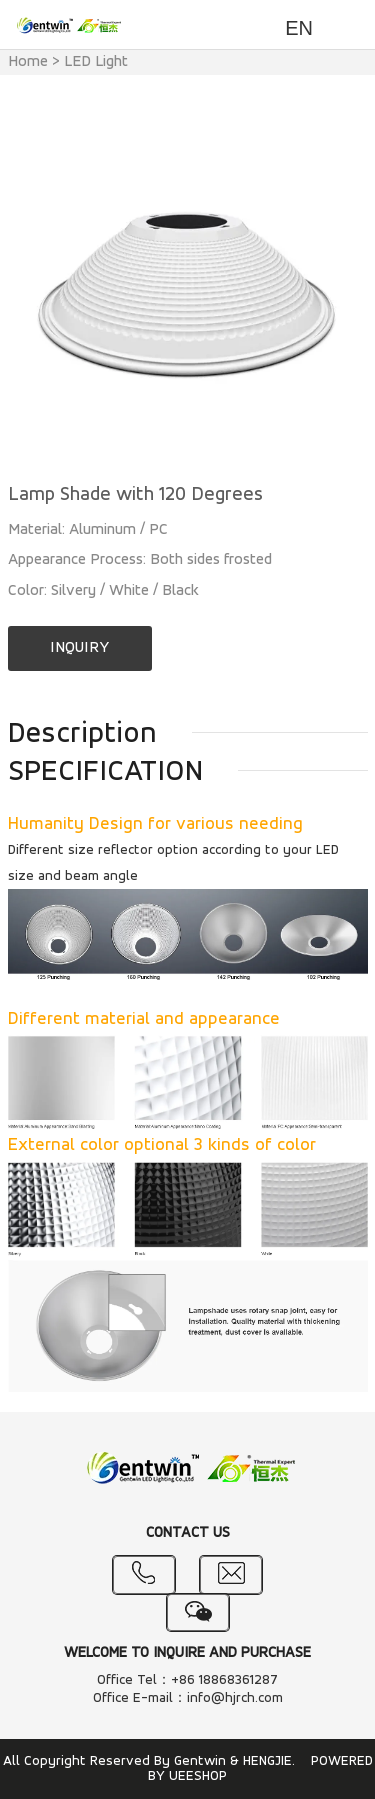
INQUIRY (79, 648)
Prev (34, 290)
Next (342, 290)
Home (28, 62)
